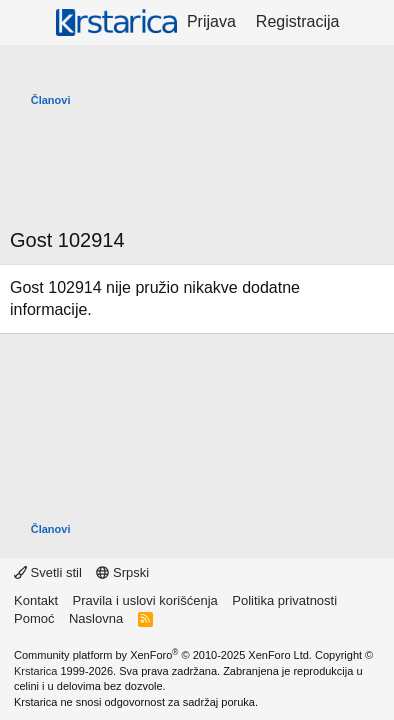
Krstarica (35, 671)
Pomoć (34, 618)
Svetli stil (48, 572)
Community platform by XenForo (163, 655)
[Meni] (27, 23)
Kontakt (36, 600)
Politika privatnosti (284, 600)
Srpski (122, 572)
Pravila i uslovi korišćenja (145, 600)
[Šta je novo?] (369, 22)
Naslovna (96, 618)
